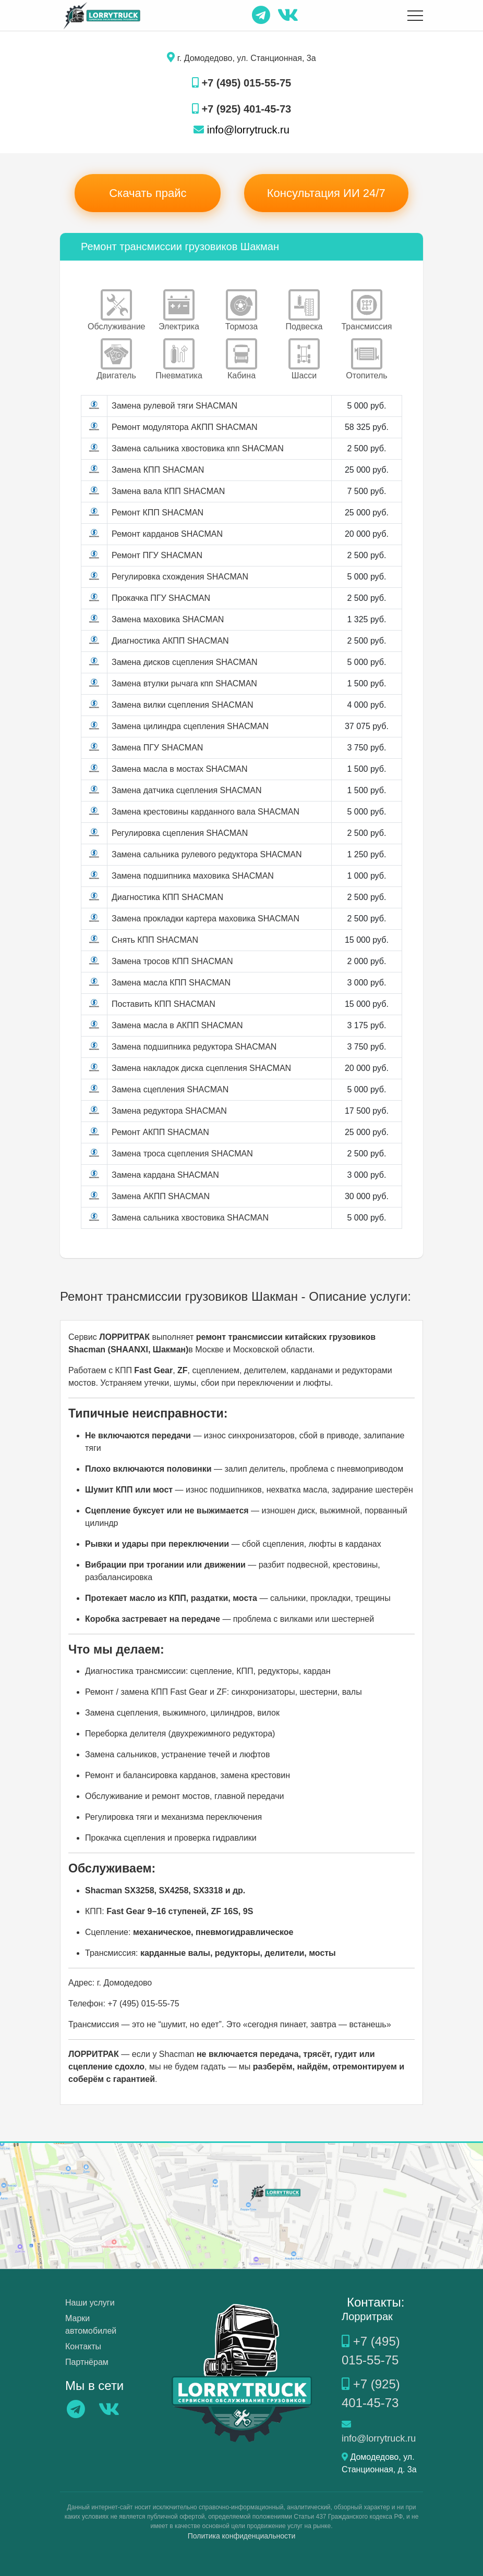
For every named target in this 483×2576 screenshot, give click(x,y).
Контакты (83, 2346)
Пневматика (178, 359)
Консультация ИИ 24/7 (326, 193)
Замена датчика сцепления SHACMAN (187, 790)
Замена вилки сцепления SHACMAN (182, 704)
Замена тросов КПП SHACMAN (172, 961)
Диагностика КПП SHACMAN (167, 897)
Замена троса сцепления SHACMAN (182, 1153)
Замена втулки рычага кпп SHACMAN (184, 683)
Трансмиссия (366, 310)
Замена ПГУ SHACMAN (157, 747)
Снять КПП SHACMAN (155, 939)
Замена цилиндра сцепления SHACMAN (190, 726)
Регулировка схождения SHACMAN (180, 576)
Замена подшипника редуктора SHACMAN (194, 1046)
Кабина (241, 359)
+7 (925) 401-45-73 (241, 109)
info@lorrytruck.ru (241, 129)
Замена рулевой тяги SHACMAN (174, 405)
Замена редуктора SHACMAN (169, 1110)
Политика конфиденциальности (242, 2536)
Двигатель (116, 359)
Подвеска (304, 310)
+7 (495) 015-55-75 (241, 83)
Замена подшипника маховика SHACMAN (193, 875)
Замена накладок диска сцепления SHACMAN (201, 1068)
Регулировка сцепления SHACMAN (180, 833)
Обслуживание (116, 310)
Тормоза (241, 310)
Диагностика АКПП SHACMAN (170, 640)
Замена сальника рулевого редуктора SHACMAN (207, 854)
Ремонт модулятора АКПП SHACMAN (185, 427)
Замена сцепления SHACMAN (170, 1089)
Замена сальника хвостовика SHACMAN (190, 1217)
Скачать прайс (147, 193)
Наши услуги (90, 2302)
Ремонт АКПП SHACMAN (160, 1132)
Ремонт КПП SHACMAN (157, 512)
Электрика (179, 310)
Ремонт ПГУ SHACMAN (157, 555)
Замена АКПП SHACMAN (161, 1196)
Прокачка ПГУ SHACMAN (161, 598)
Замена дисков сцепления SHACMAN (185, 662)
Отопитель (366, 359)
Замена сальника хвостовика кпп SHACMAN (198, 448)
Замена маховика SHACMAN (168, 619)
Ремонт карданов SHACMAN (167, 533)
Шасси (304, 359)
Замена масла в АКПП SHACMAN (177, 1025)
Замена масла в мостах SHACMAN (180, 769)
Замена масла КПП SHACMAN (171, 982)
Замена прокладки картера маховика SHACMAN (205, 918)
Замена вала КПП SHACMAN (168, 491)
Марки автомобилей (90, 2324)
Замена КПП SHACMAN (158, 469)
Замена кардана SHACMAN (165, 1174)
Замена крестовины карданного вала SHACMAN (205, 811)
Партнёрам (86, 2362)
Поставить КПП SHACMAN (163, 1004)
